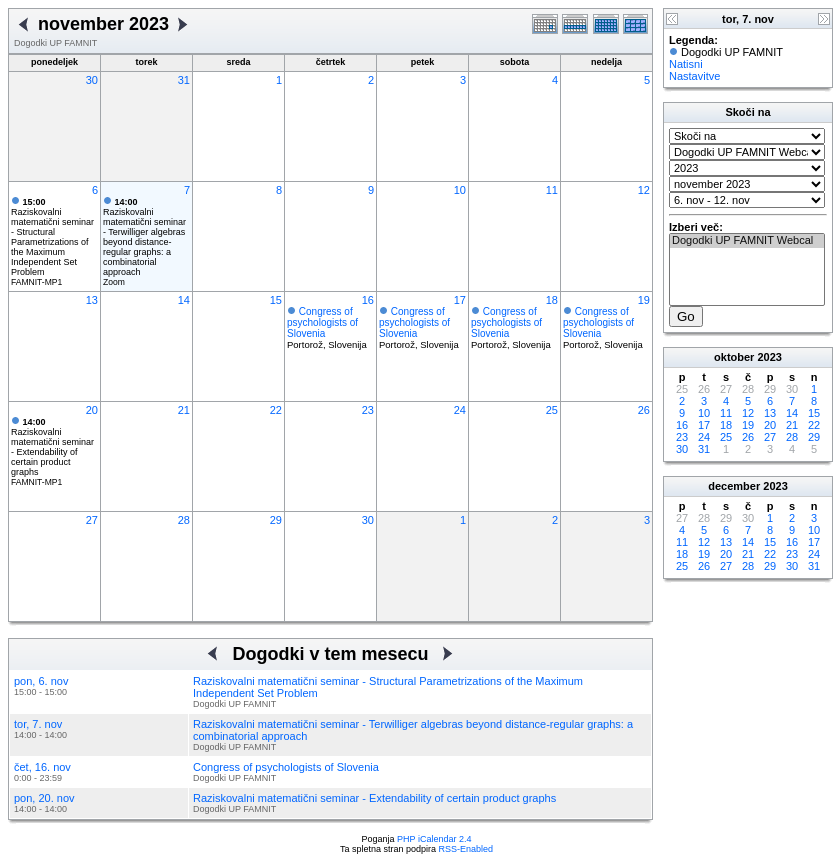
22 (276, 410)
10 (460, 190)
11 (552, 190)
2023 (769, 357)
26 (644, 410)
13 (92, 300)
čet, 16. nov (42, 767)
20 (92, 410)
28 (184, 520)
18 (552, 300)
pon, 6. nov (41, 681)
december (734, 486)
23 (368, 410)
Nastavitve (694, 76)
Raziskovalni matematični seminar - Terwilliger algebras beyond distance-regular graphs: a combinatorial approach (144, 237)
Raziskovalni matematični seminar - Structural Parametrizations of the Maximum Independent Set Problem (52, 237)
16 (368, 300)
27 (92, 520)
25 (552, 410)
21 (184, 410)
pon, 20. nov (44, 798)
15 (276, 300)
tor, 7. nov (38, 724)
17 (460, 300)
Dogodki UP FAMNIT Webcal (747, 241)
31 (184, 80)
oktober (734, 357)
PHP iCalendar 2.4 (434, 839)
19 (644, 300)
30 (92, 80)
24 (460, 410)
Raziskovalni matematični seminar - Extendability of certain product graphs (52, 447)
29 (276, 520)
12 (644, 190)
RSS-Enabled (466, 849)
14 (184, 300)
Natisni (686, 64)
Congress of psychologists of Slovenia (322, 322)
